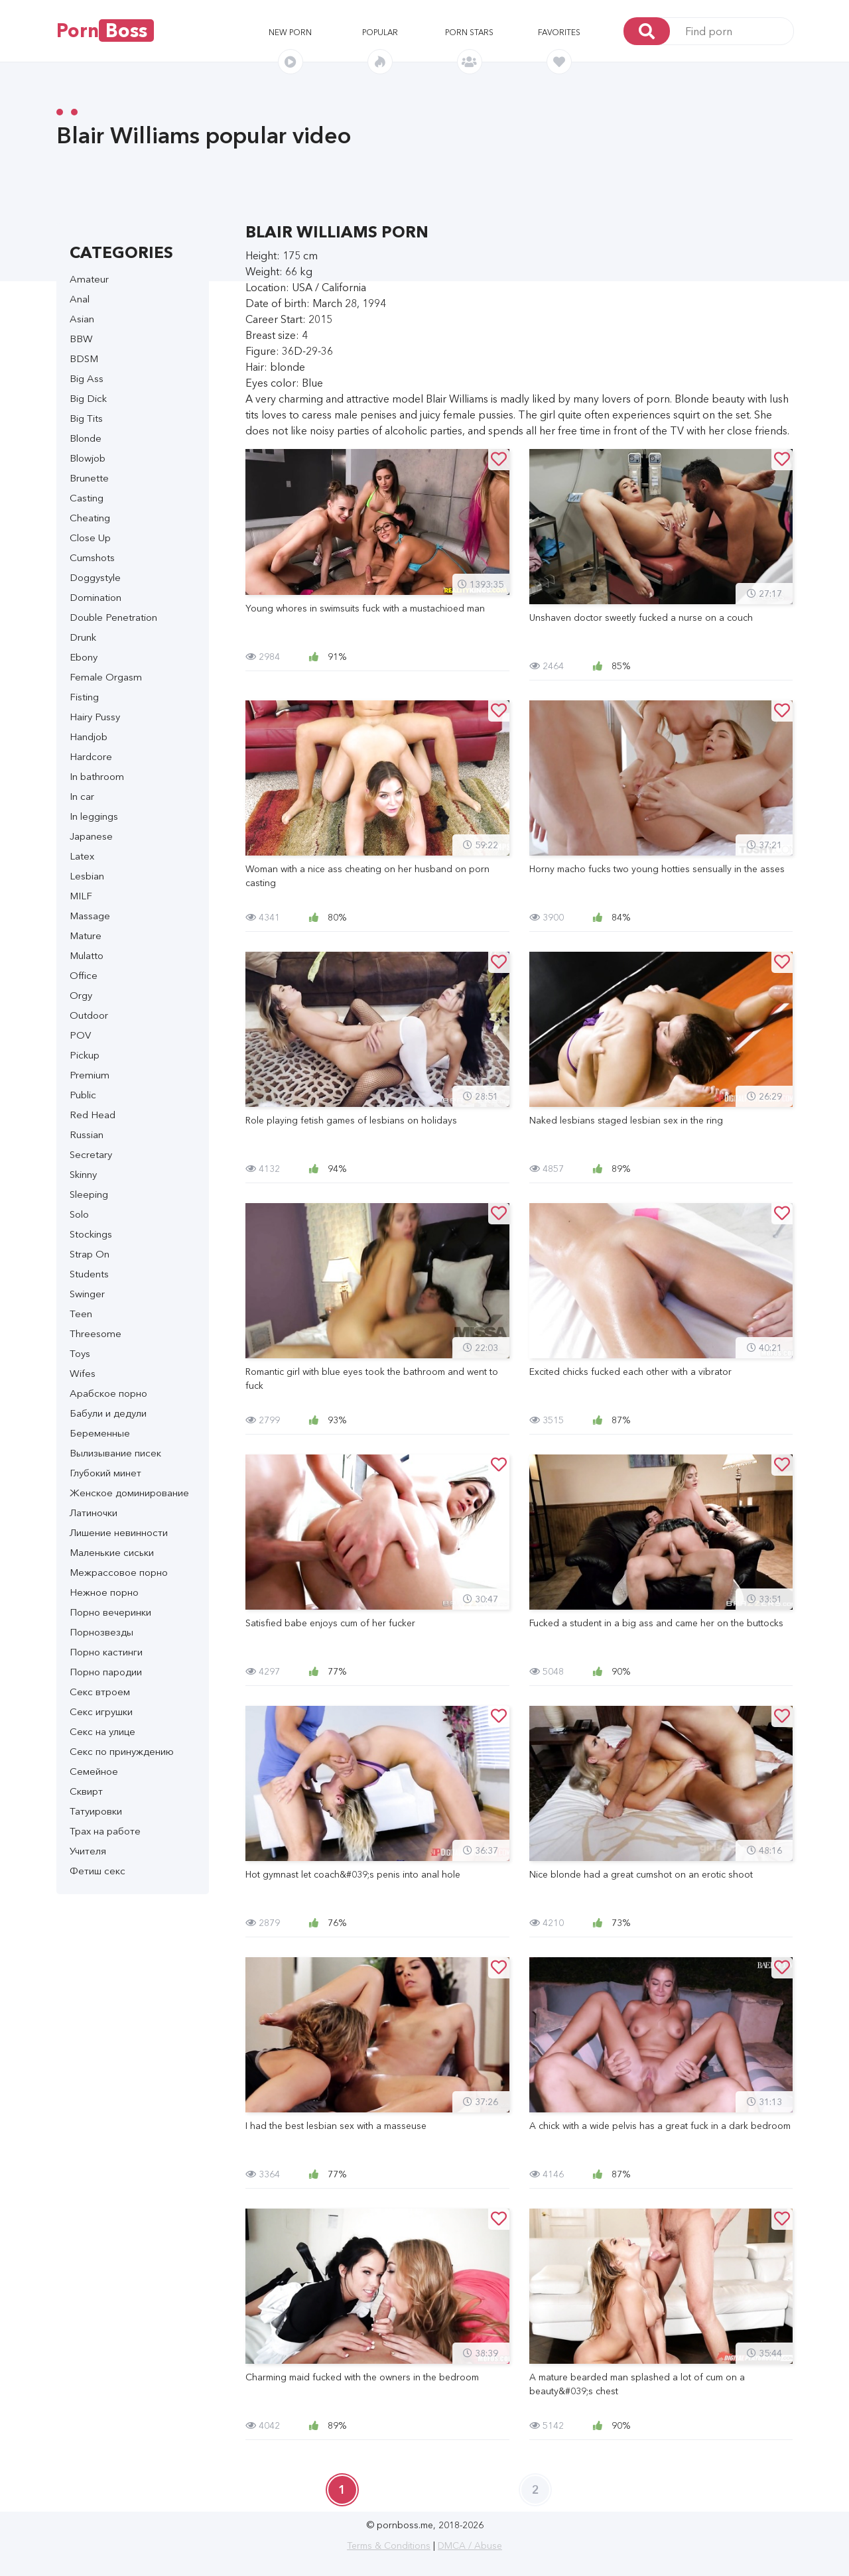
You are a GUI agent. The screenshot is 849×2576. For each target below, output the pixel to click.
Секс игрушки (101, 1711)
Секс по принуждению (122, 1751)
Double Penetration (113, 617)
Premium (89, 1074)
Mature (85, 935)
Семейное (94, 1771)
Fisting (84, 696)
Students (89, 1273)
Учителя (88, 1850)
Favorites (559, 32)
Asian (82, 318)
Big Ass (86, 378)
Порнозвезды (101, 1632)
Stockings (91, 1234)
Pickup (84, 1055)
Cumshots (92, 557)
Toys (80, 1353)
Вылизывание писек (115, 1453)
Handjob (88, 736)
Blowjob (87, 458)
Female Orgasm (106, 677)
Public (83, 1094)
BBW (81, 338)
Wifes (83, 1373)
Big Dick (88, 398)
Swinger (87, 1293)
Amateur (89, 279)
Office (84, 975)
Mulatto (86, 955)
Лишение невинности (119, 1532)
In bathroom (97, 776)
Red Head (92, 1114)
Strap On (89, 1254)
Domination (95, 597)
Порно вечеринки (110, 1612)
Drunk (83, 637)
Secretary (91, 1154)
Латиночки (93, 1512)
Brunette (89, 478)
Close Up (90, 537)
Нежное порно (104, 1592)
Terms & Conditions (388, 2545)
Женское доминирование (129, 1492)
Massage (90, 915)
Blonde (85, 438)
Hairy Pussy (95, 716)
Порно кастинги (106, 1651)
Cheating (90, 517)
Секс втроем (100, 1691)
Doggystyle (95, 577)
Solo (79, 1214)
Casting (86, 497)
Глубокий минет (105, 1472)
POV (80, 1035)
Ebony (84, 657)
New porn (290, 32)
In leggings (94, 816)
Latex (82, 856)
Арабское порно (108, 1393)
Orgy (81, 995)
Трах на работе (105, 1831)
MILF (81, 895)
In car (82, 796)
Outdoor (89, 1015)
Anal (80, 298)
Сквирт (86, 1791)
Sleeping (89, 1194)
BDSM (84, 358)
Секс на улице (102, 1731)
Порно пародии (106, 1671)
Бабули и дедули (108, 1413)
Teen (81, 1313)
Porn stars (469, 32)
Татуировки (96, 1811)
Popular (380, 32)
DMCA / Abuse (470, 2545)
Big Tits (86, 418)
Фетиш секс (97, 1870)
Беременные (100, 1433)
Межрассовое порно (119, 1572)
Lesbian (87, 875)
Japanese (91, 836)
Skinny (83, 1174)
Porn (105, 30)
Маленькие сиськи (112, 1552)
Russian (86, 1134)
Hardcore (91, 756)
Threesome (95, 1333)
